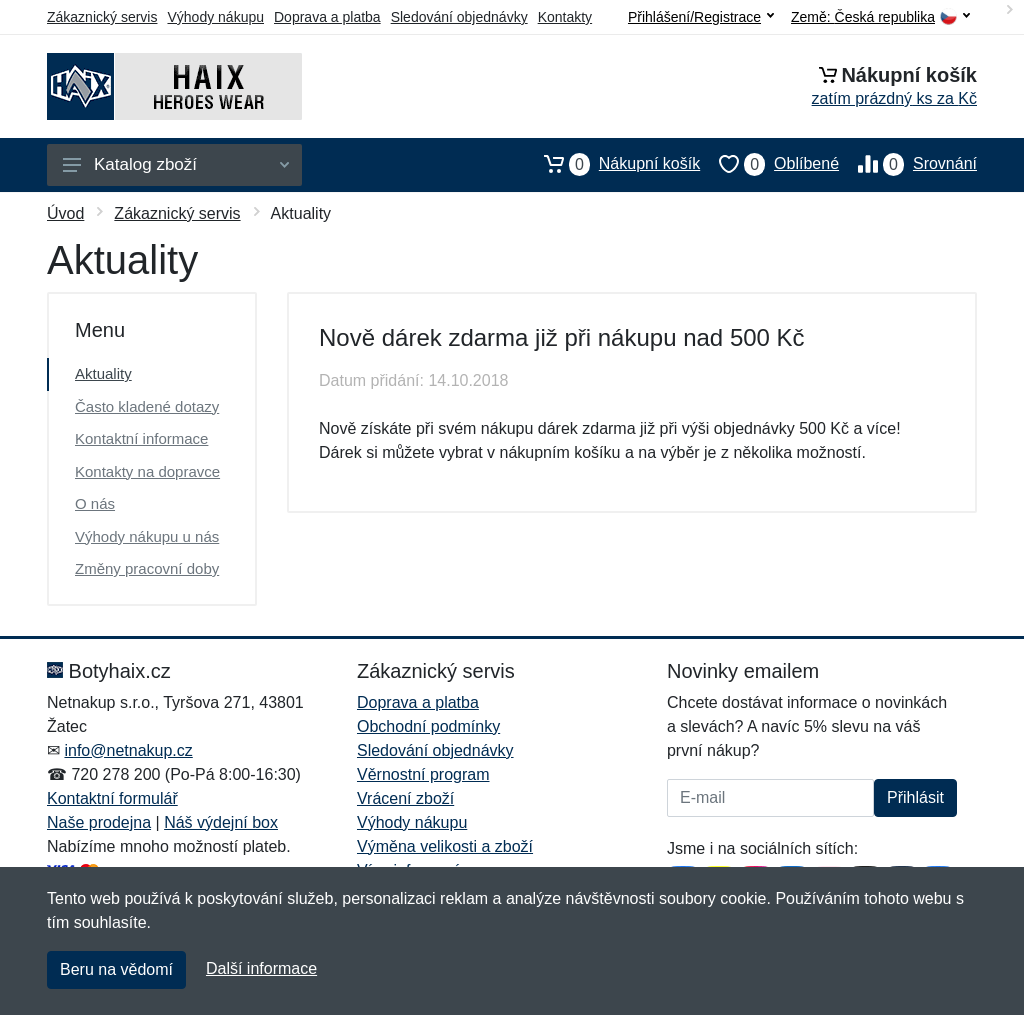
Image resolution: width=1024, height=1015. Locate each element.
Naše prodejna (99, 822)
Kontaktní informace (141, 438)
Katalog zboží (176, 164)
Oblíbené (769, 164)
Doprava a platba (327, 17)
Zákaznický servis (102, 17)
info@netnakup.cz (128, 750)
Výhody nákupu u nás (147, 536)
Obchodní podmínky (428, 726)
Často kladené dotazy (147, 406)
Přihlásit (915, 797)
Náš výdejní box (221, 822)
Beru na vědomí (116, 969)
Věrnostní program (423, 774)
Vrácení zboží (405, 798)
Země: (880, 17)
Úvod (65, 213)
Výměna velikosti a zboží (445, 846)
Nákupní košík (612, 164)
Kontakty (565, 17)
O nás (95, 503)
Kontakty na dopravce (147, 471)
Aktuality (103, 373)
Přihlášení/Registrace (701, 17)
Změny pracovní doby (147, 568)
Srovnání (908, 164)
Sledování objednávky (459, 17)
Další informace (261, 968)
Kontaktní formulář (112, 798)
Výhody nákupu (215, 17)
